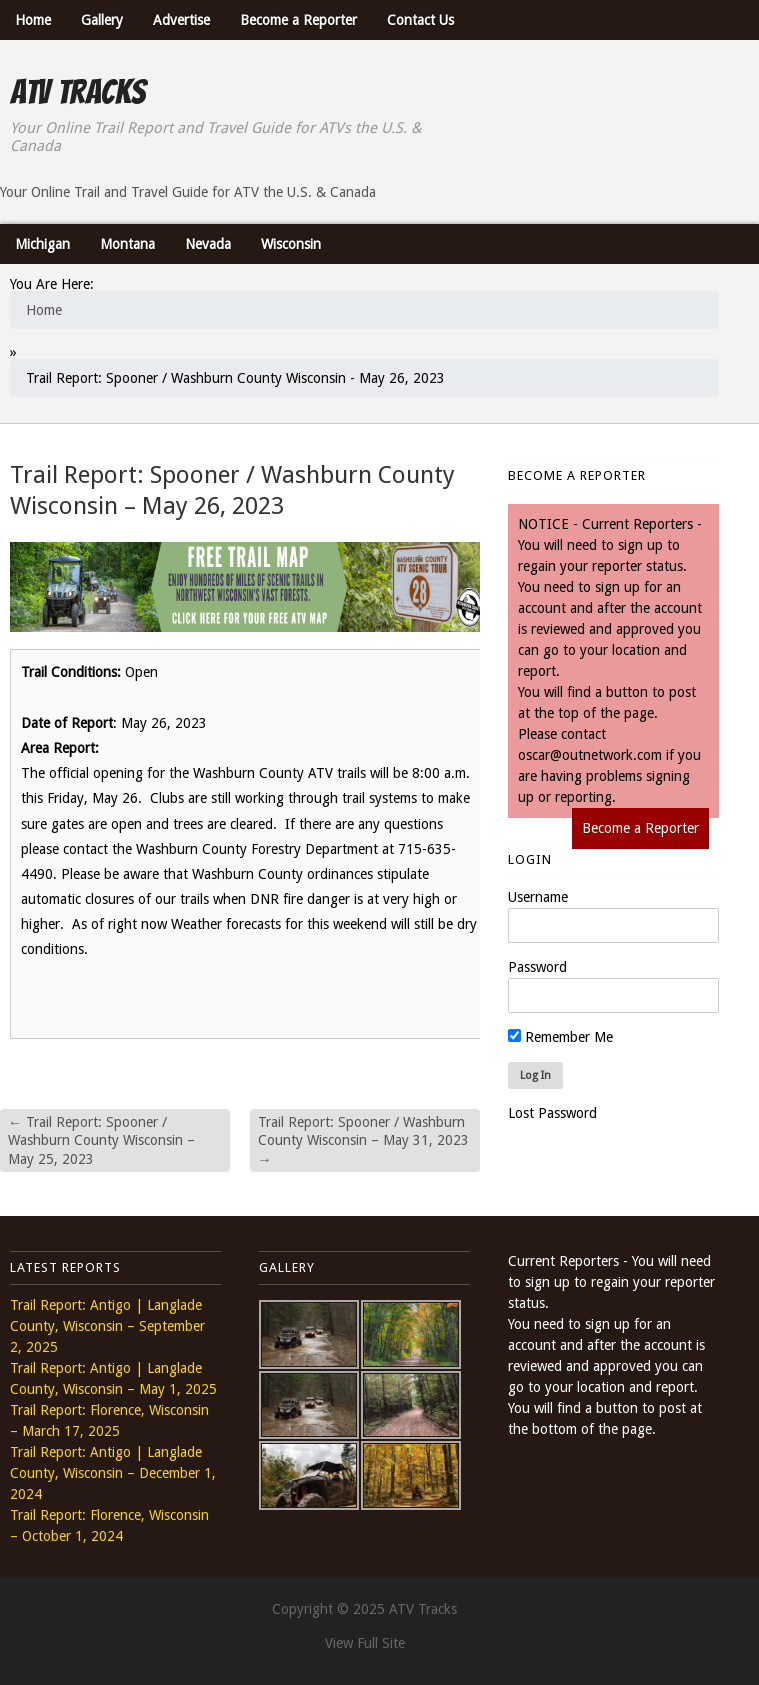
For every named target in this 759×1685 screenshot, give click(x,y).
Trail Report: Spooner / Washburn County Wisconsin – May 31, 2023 (363, 1140)
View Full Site (365, 1643)
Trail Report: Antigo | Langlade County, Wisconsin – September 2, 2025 (107, 1326)
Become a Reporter (298, 20)
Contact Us (420, 20)
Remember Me (560, 1037)
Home (33, 20)
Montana (127, 244)
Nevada (208, 244)
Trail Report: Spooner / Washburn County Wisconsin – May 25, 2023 (101, 1140)
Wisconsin (291, 244)
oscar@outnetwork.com (590, 755)
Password (537, 967)
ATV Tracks (77, 92)
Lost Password (552, 1113)
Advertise (181, 20)
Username (538, 897)
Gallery (102, 20)
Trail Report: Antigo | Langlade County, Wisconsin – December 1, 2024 (113, 1473)
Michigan (42, 244)
